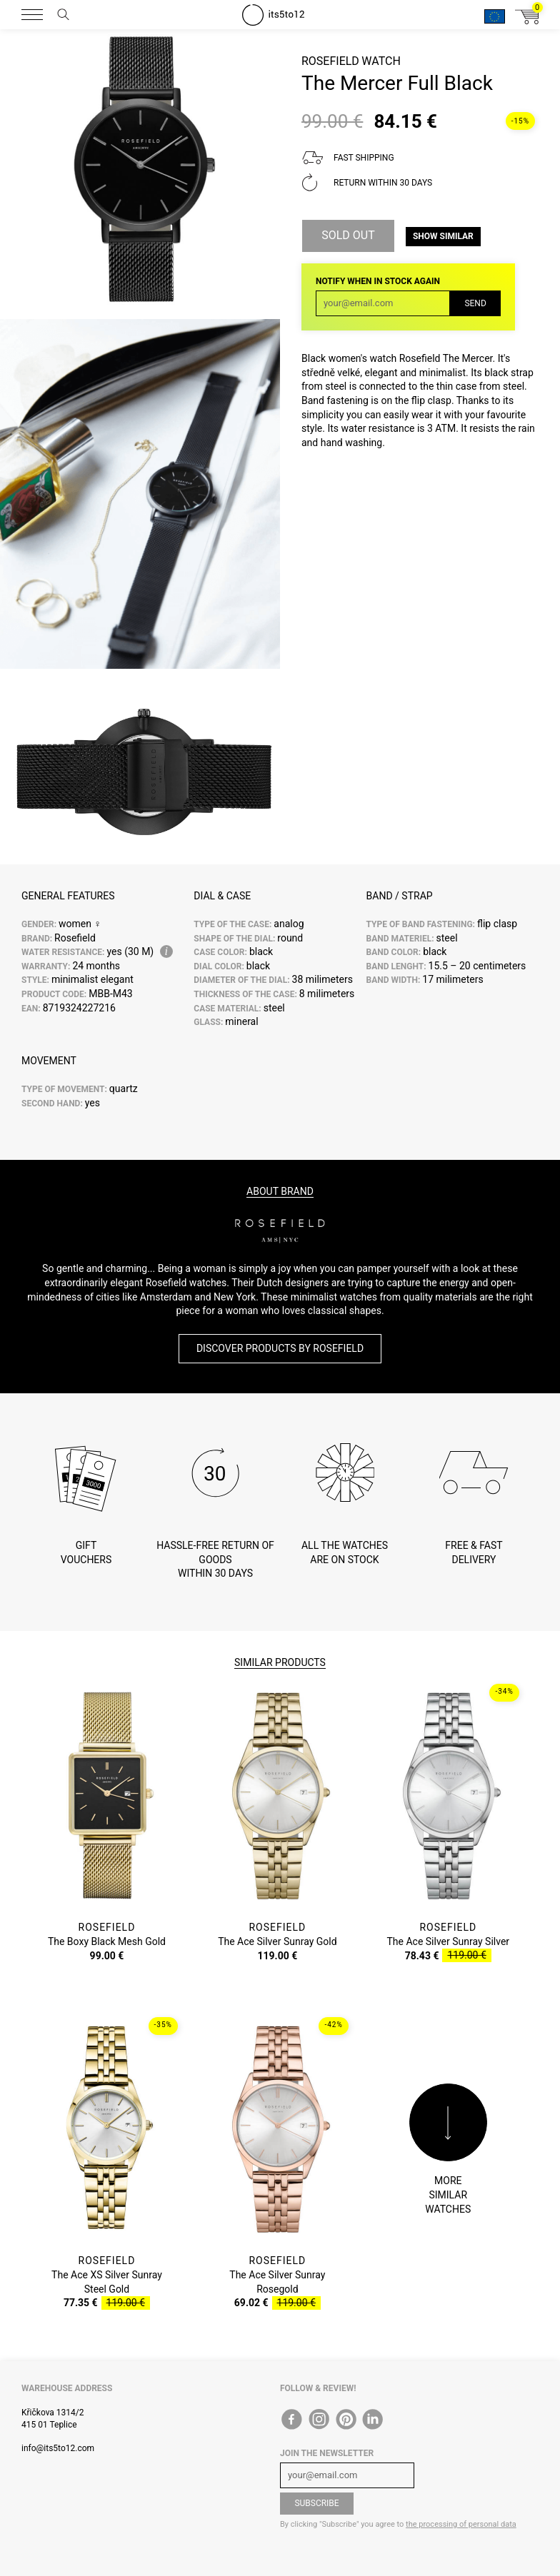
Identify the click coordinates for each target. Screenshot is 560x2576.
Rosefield (330, 61)
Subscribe (316, 2503)
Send (475, 303)
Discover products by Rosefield (280, 1348)
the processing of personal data (461, 2524)
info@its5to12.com (57, 2448)
